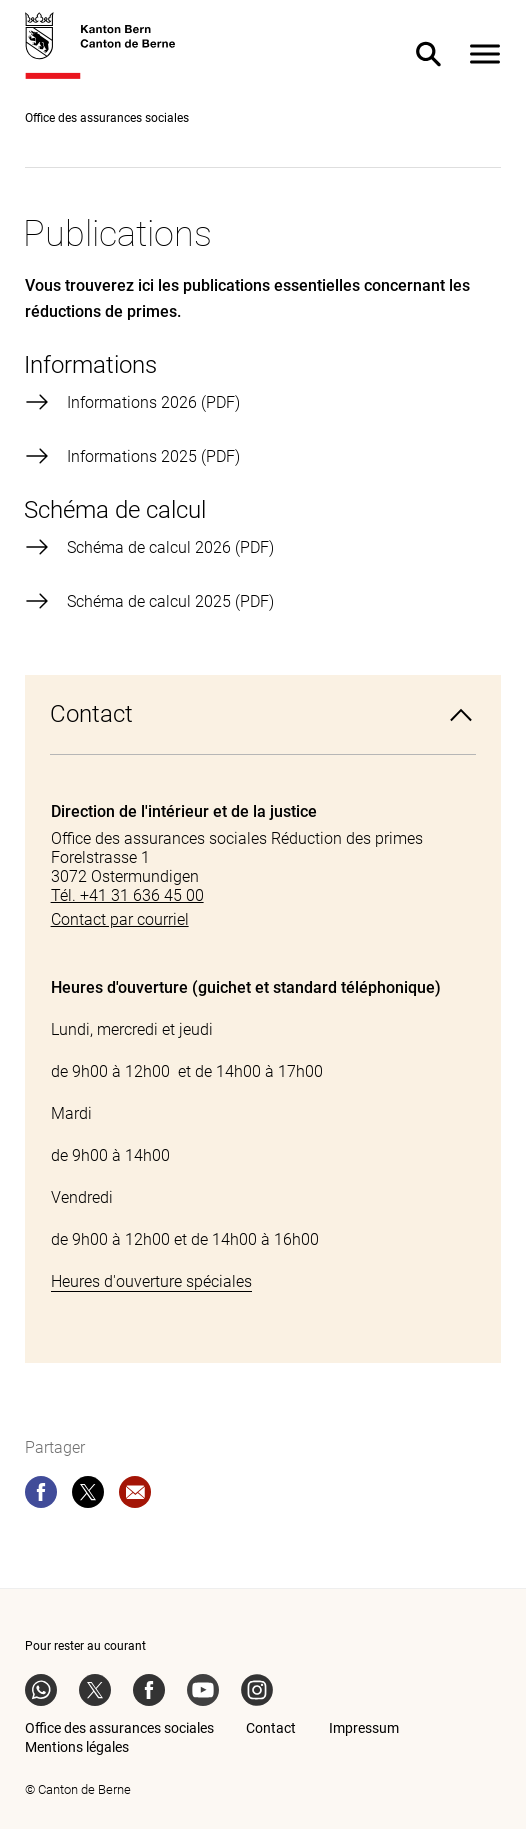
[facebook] (41, 1496)
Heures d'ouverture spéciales (151, 1281)
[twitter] (88, 1496)
